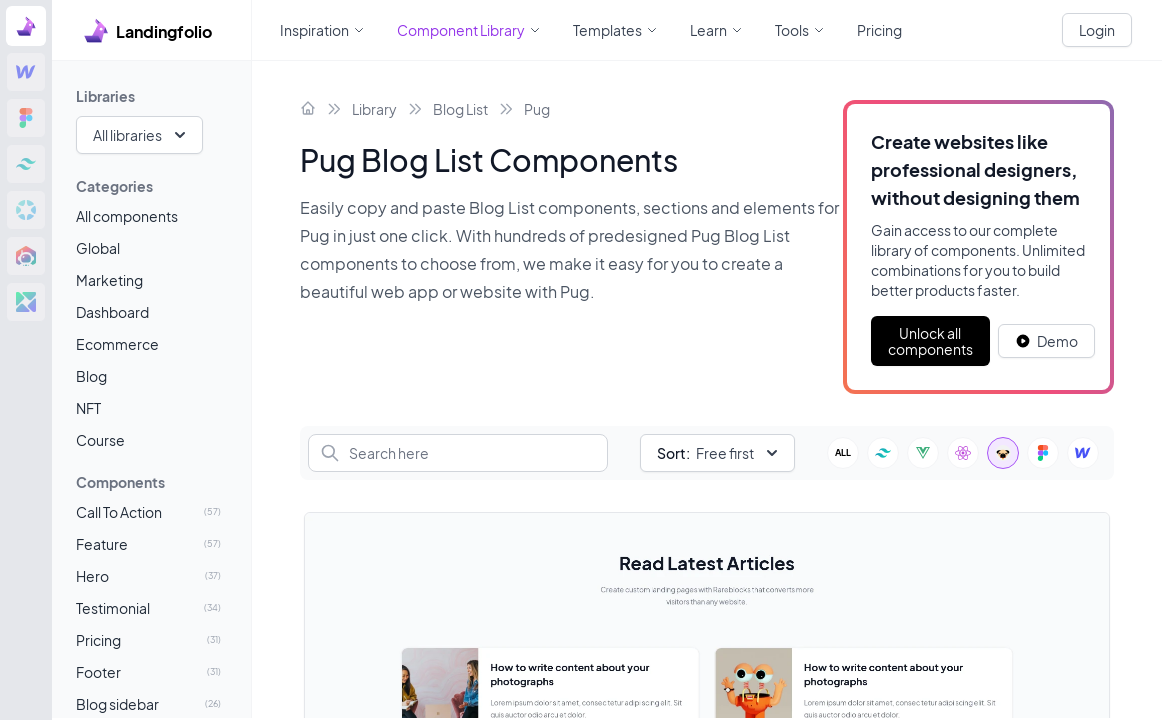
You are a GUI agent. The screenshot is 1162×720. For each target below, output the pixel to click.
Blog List (460, 109)
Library (374, 109)
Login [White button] (1097, 30)
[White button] (1046, 341)
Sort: (673, 453)
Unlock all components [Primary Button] (930, 341)
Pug (537, 109)
